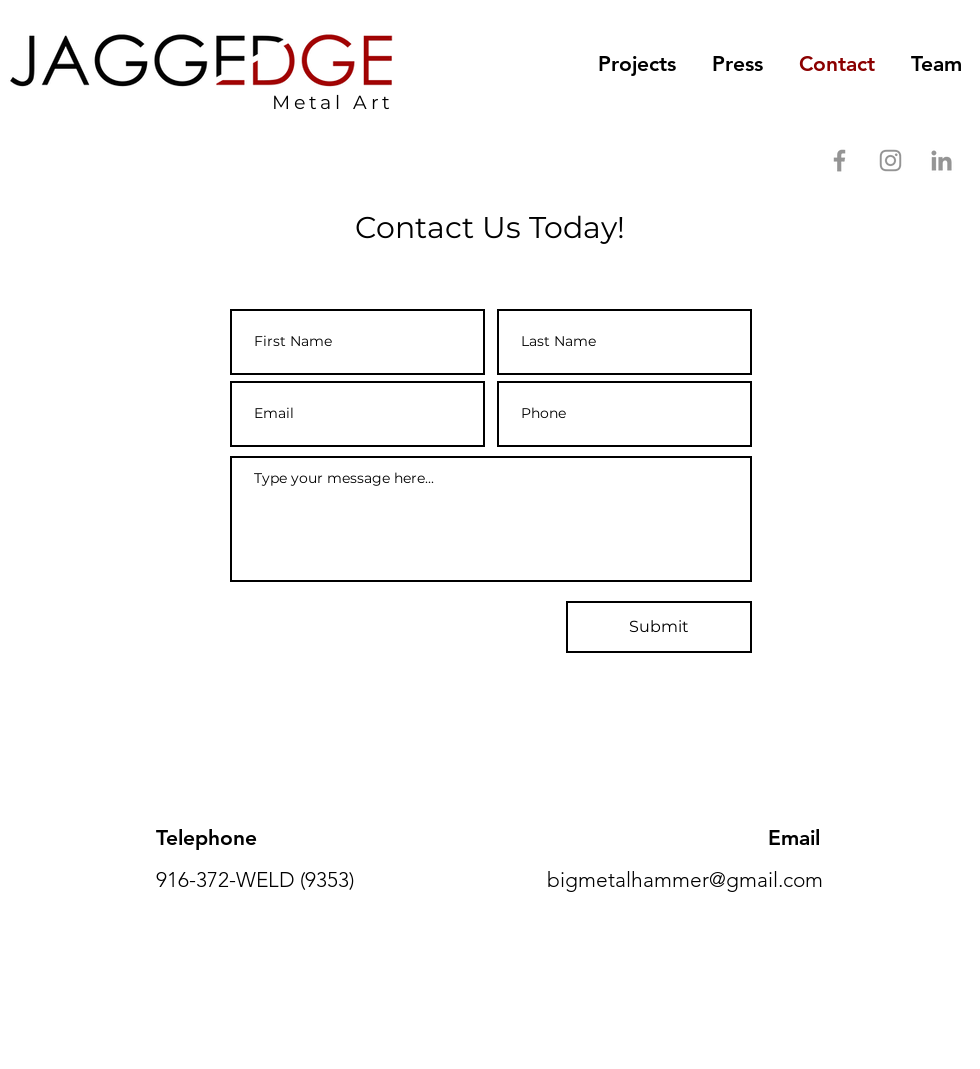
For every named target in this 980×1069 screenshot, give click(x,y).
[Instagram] (890, 160)
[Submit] (659, 627)
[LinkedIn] (941, 160)
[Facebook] (839, 160)
